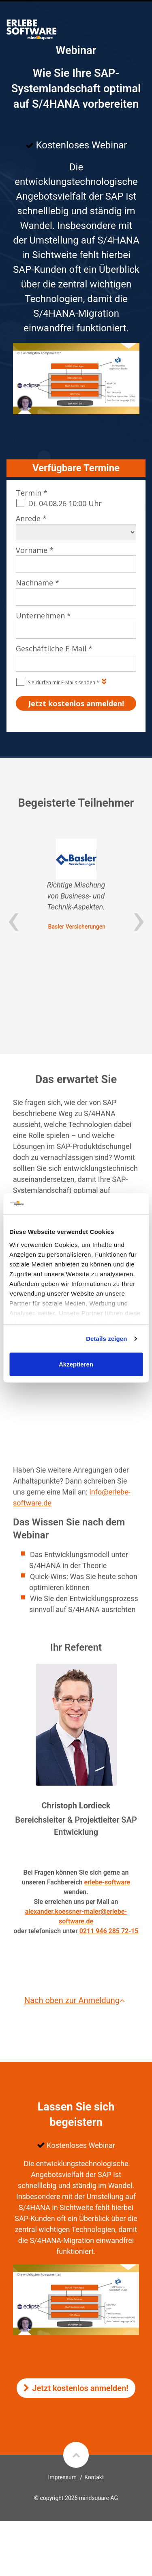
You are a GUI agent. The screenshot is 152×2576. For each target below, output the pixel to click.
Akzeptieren (76, 1364)
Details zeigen (106, 1338)
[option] (76, 885)
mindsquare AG (98, 2498)
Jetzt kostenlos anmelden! (76, 2388)
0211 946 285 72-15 (109, 1931)
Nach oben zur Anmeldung (76, 2000)
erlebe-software (107, 1882)
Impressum (62, 2477)
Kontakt (94, 2477)
